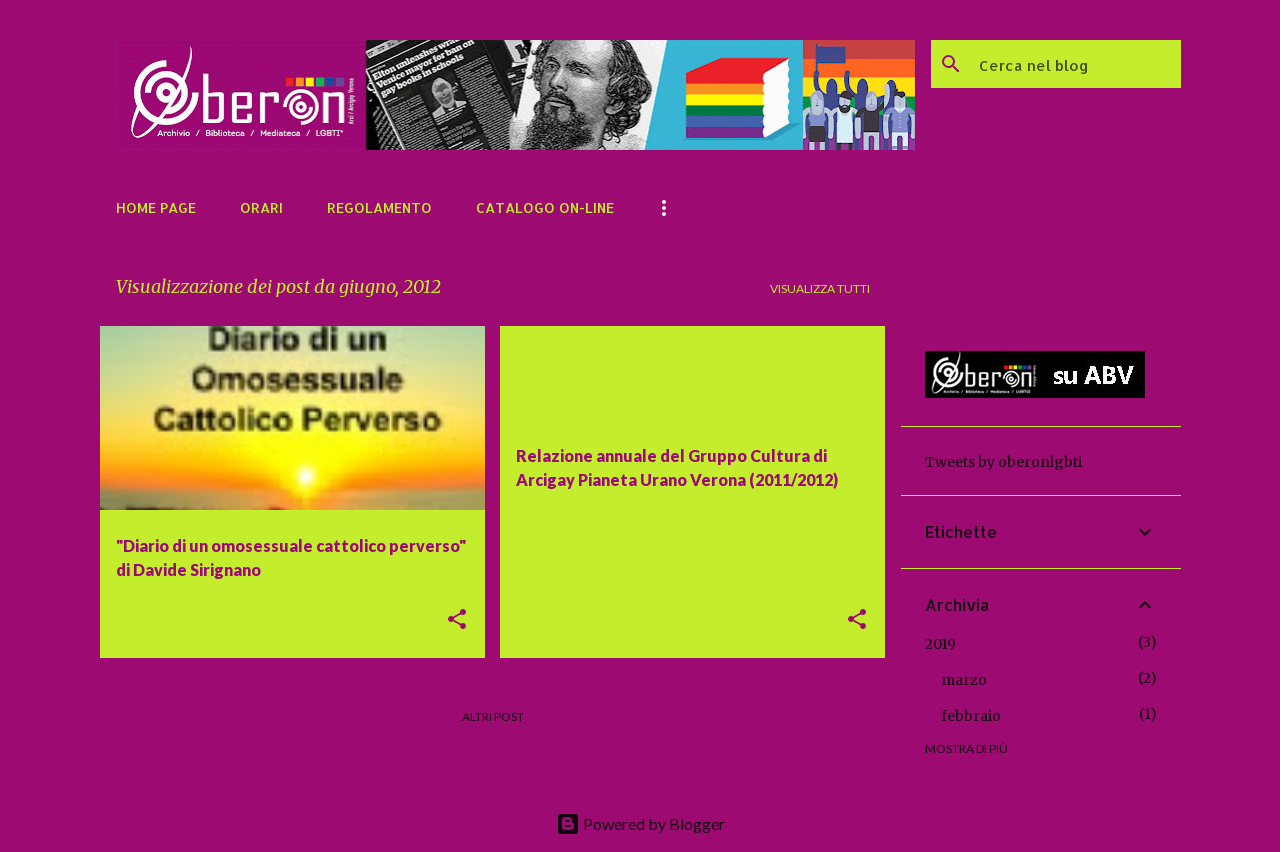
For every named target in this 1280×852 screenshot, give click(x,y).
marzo (964, 680)
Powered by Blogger (640, 823)
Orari (261, 207)
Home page (156, 207)
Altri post (493, 716)
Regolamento (379, 207)
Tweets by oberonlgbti (1003, 462)
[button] (457, 620)
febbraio (971, 716)
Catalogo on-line (545, 207)
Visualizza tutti (820, 288)
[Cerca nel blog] (1076, 64)
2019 (940, 644)
